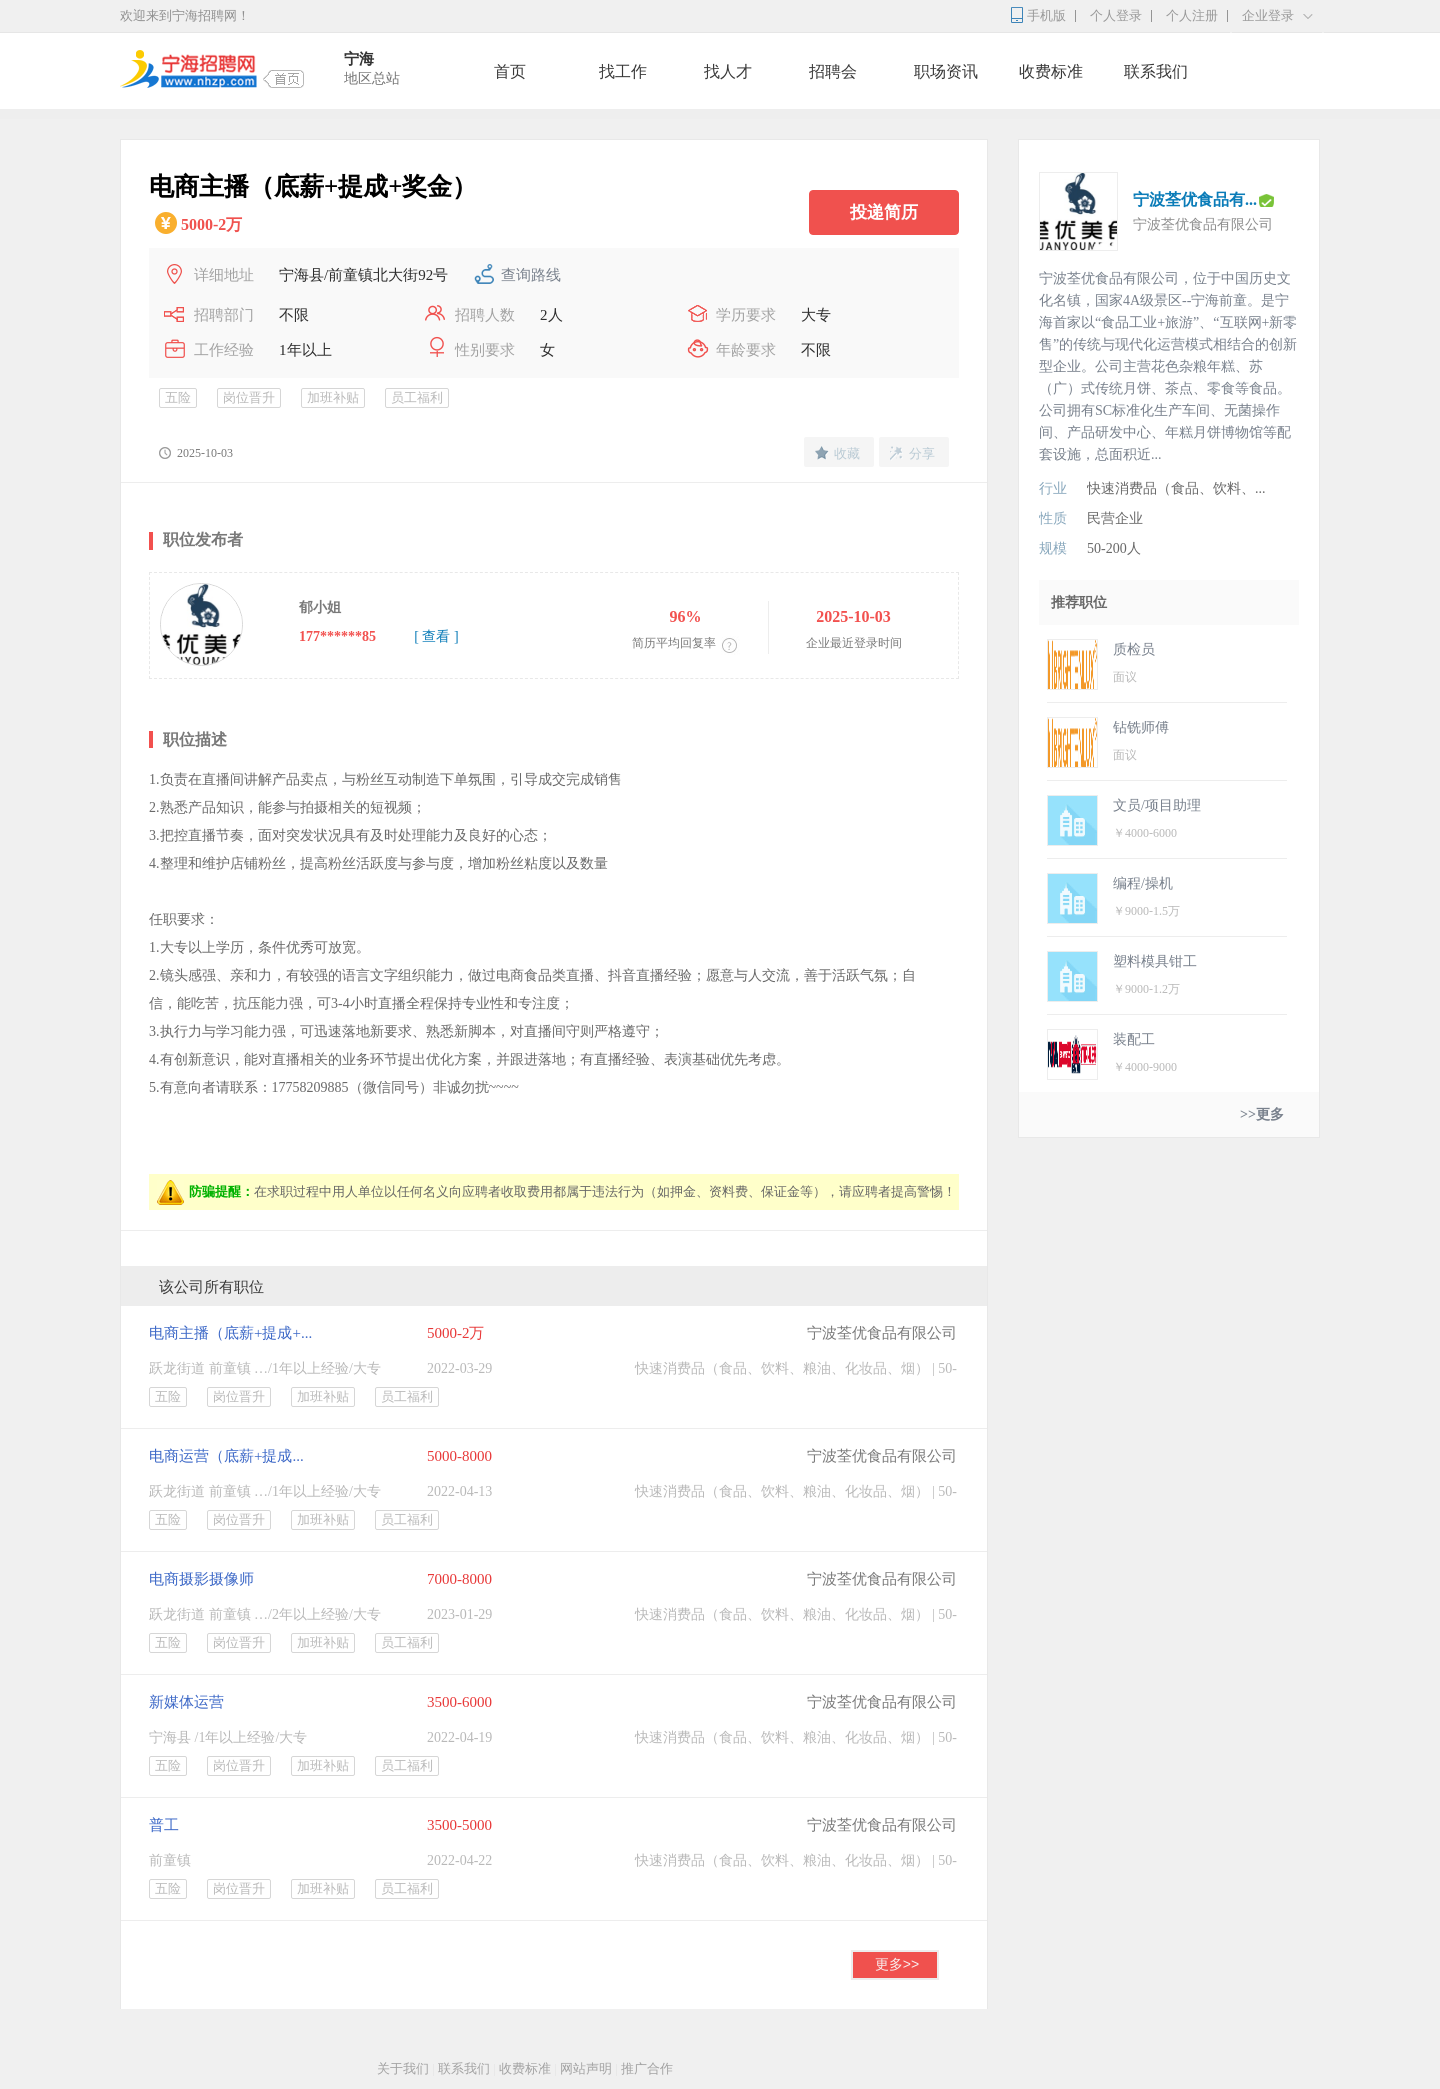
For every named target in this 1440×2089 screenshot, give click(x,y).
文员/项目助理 (1157, 805)
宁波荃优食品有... (1195, 199)
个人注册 (1192, 15)
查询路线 (531, 275)
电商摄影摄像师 (201, 1579)
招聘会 (833, 71)
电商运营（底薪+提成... (226, 1456)
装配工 (1134, 1039)
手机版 (1046, 15)
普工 (164, 1825)
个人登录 (1116, 15)
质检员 (1134, 649)
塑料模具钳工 (1155, 961)
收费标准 (1051, 71)
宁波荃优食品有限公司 (882, 1333)
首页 (510, 71)
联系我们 (1156, 71)
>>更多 (1262, 1114)
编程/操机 (1143, 883)
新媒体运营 (186, 1702)
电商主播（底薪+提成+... (230, 1333)
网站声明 (586, 2068)
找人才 (728, 71)
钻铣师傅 (1141, 727)
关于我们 (403, 2068)
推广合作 (647, 2068)
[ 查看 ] (436, 636)
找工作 (623, 71)
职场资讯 (946, 71)
